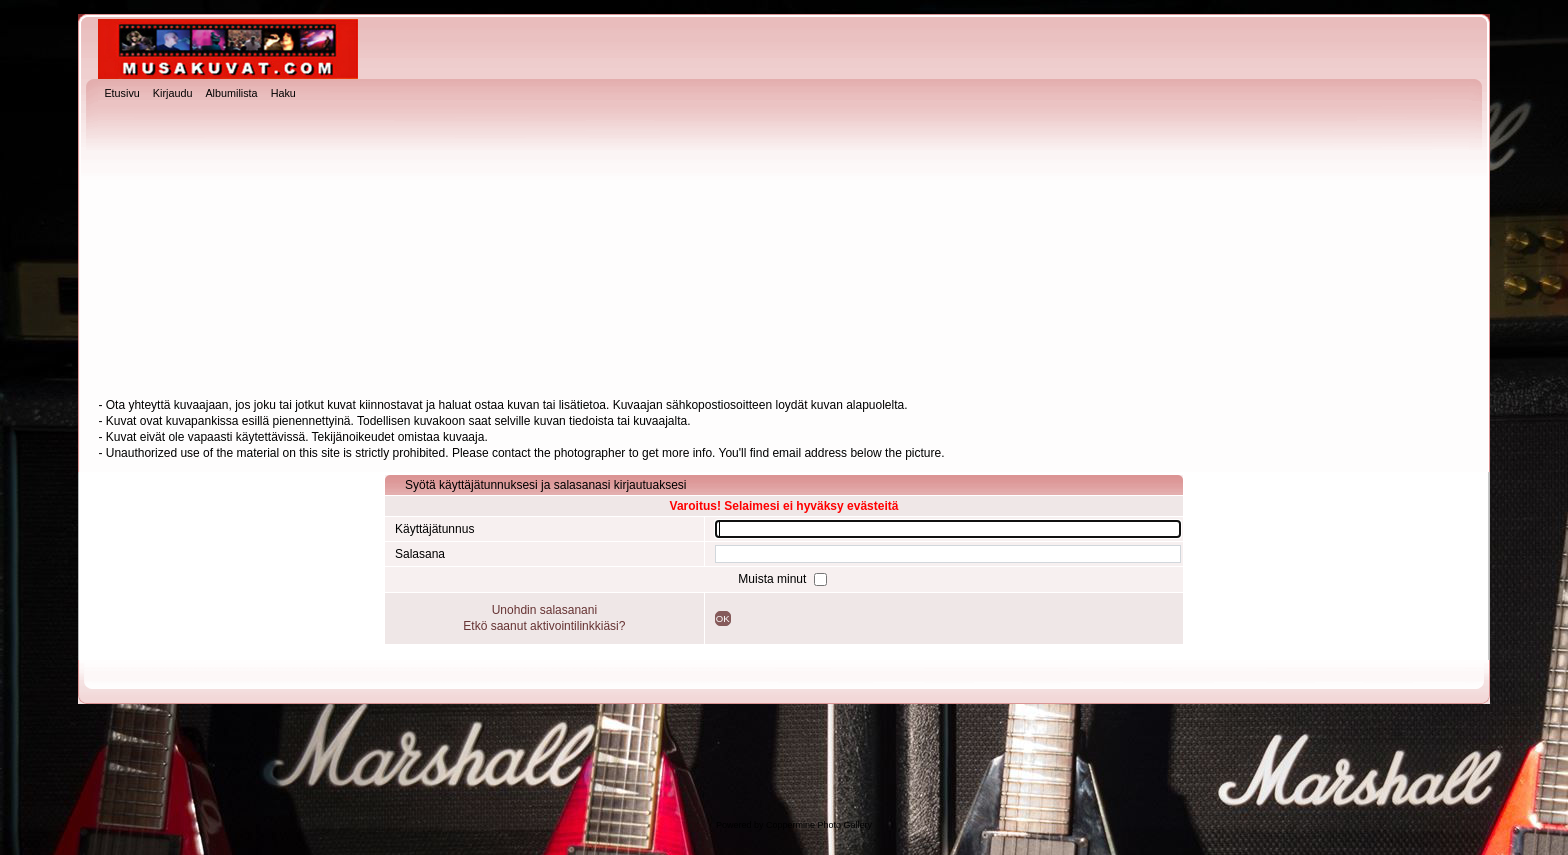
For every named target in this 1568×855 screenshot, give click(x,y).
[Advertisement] (784, 251)
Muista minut (773, 579)
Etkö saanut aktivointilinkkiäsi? (544, 626)
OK (723, 618)
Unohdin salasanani (544, 610)
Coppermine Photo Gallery (819, 825)
